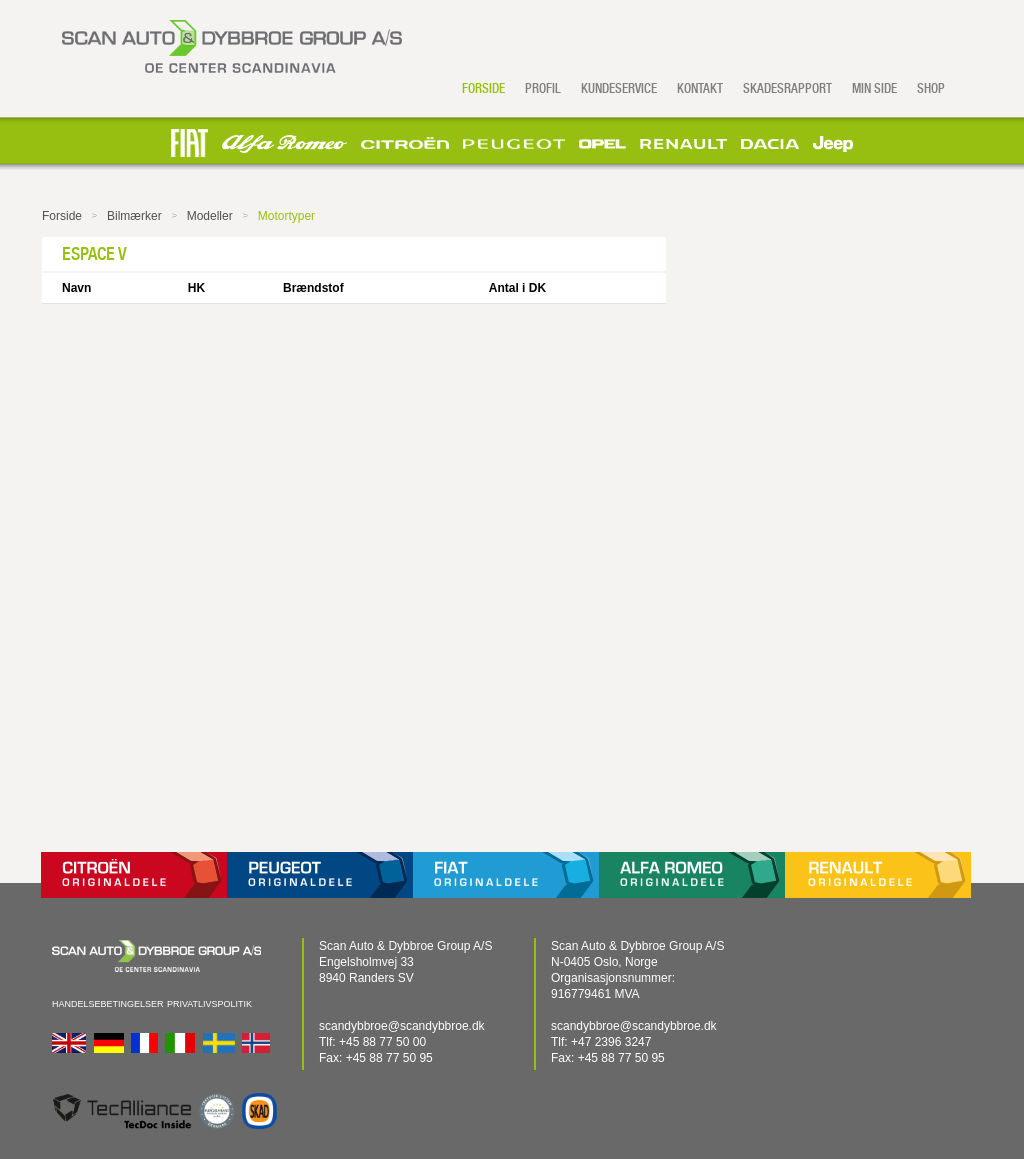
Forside (483, 88)
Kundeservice (619, 88)
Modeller (210, 216)
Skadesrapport (787, 88)
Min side (874, 88)
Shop (931, 88)
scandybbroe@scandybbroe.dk (402, 1026)
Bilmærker (134, 216)
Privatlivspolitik (209, 1004)
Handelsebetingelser (108, 1004)
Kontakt (700, 88)
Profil (543, 88)
